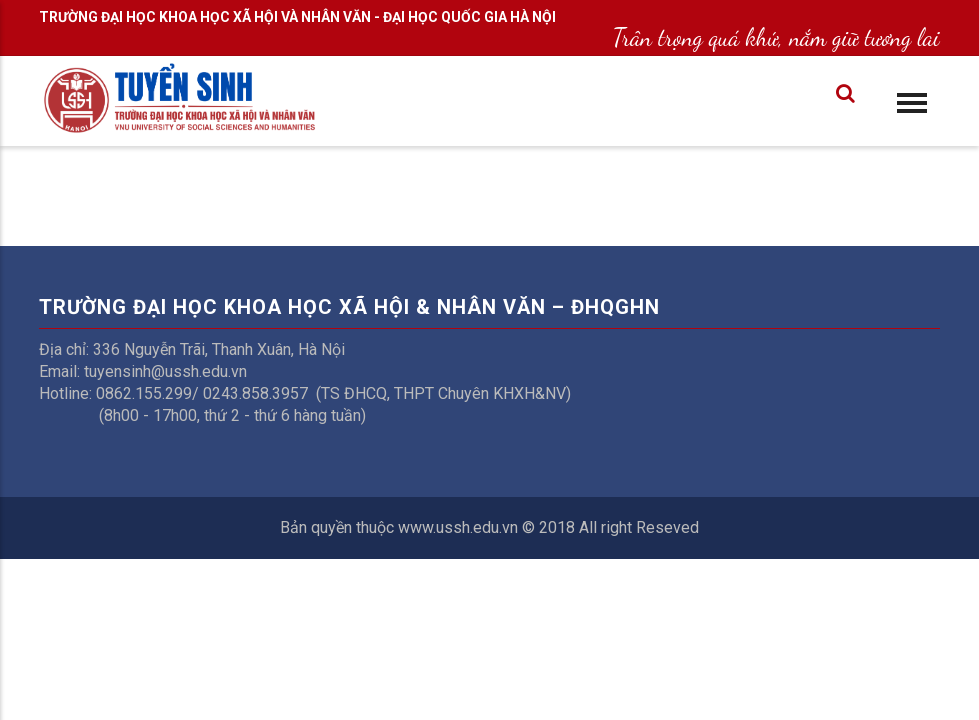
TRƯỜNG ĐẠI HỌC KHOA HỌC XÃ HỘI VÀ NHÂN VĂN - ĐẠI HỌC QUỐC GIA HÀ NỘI (297, 17)
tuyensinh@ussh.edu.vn (165, 371)
